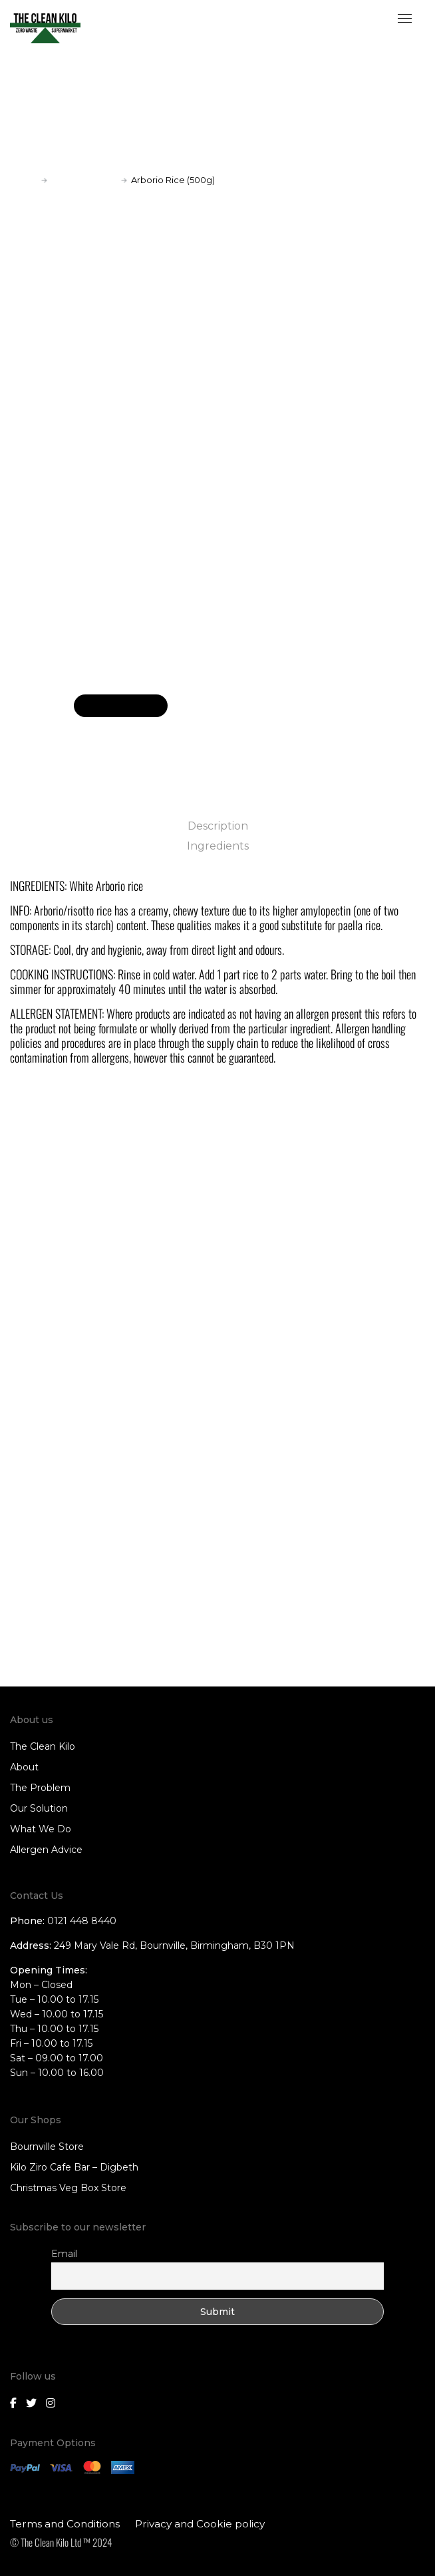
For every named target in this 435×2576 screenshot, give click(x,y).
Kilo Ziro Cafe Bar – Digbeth (74, 2167)
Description (218, 826)
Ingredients (218, 846)
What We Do (40, 1829)
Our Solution (39, 1808)
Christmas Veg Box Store (68, 2188)
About (24, 1767)
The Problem (40, 1788)
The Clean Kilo (42, 1746)
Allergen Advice (46, 1850)
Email (64, 2254)
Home (23, 179)
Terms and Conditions (65, 2523)
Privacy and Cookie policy (200, 2523)
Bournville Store (47, 2147)
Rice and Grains (84, 179)
